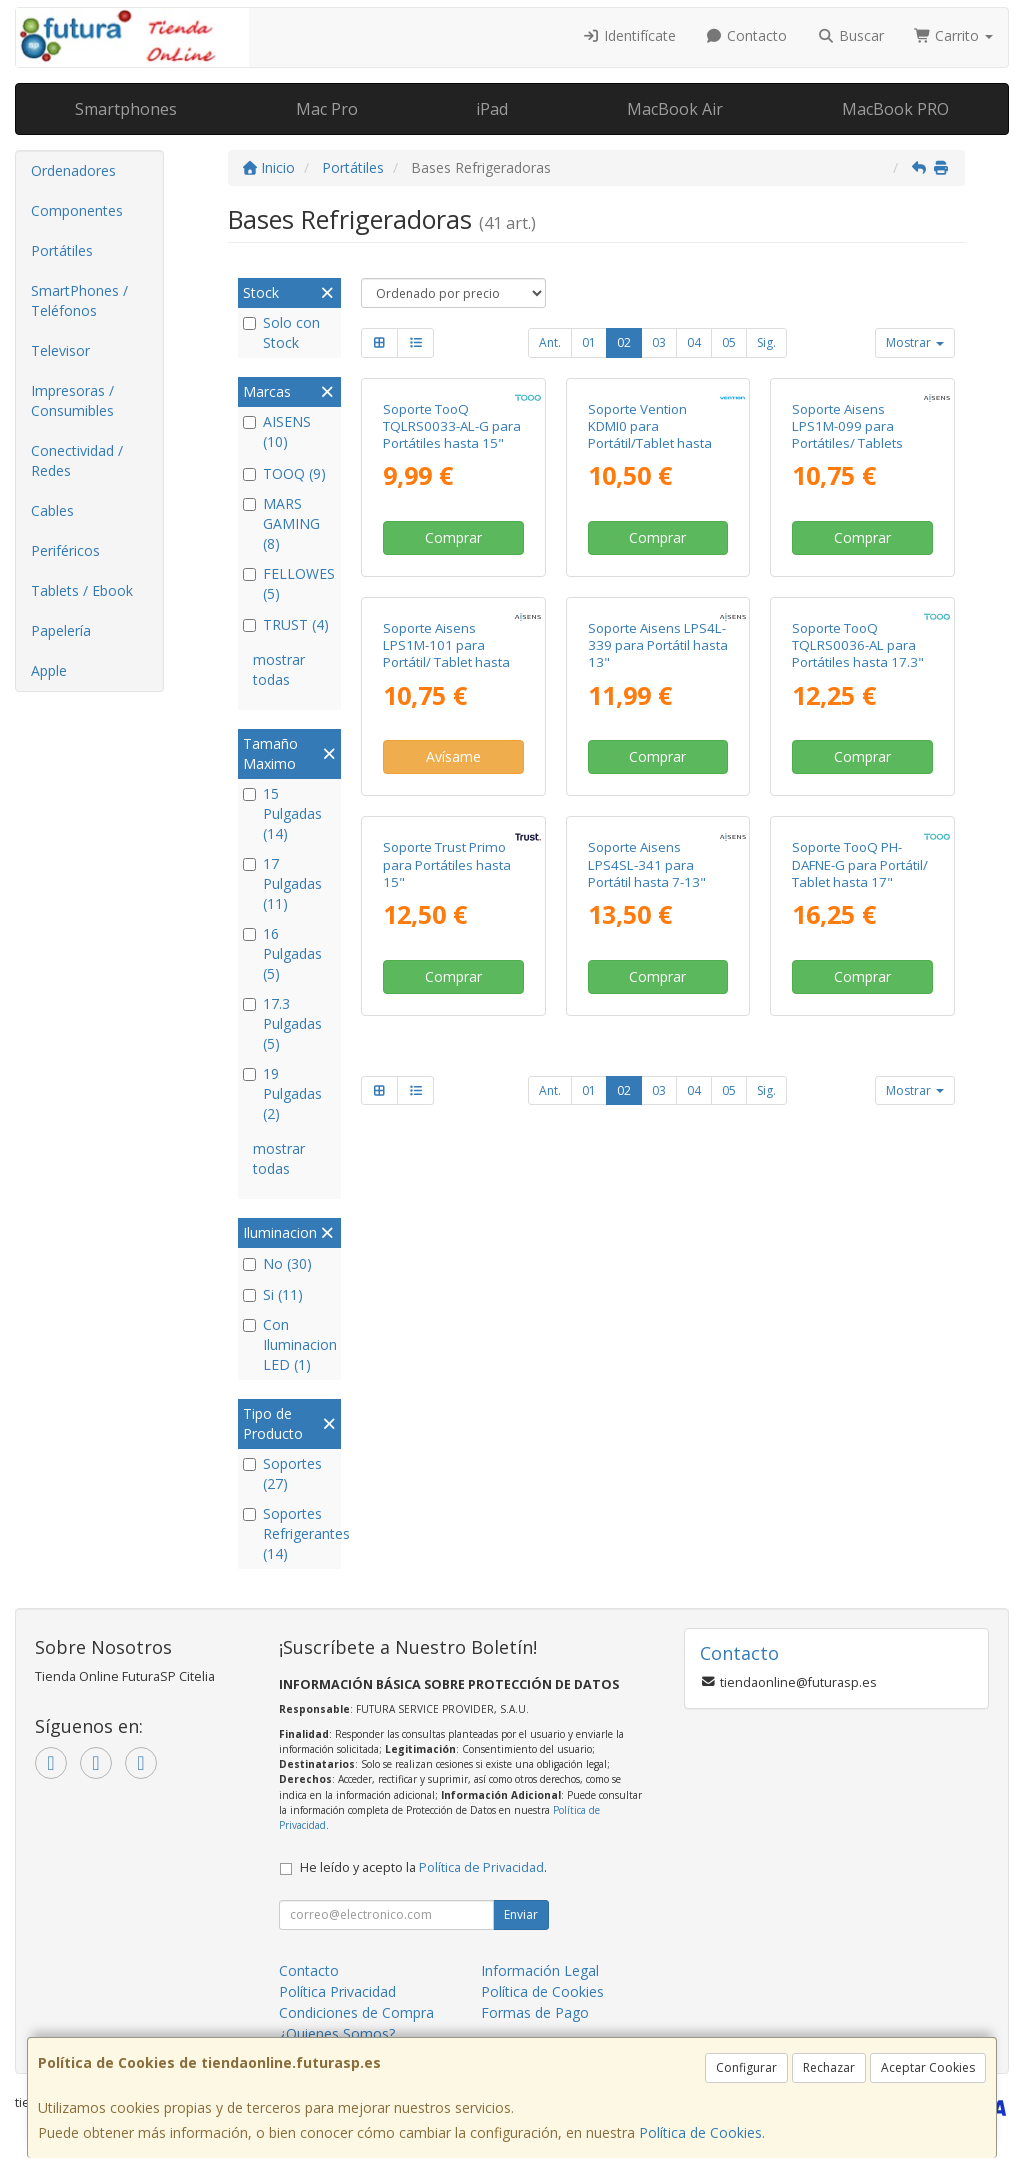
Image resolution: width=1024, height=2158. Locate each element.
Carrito (954, 35)
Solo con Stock (281, 332)
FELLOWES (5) (289, 583)
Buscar (850, 35)
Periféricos (65, 550)
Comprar (453, 675)
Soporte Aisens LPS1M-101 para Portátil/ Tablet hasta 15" (446, 929)
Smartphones (126, 109)
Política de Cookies (700, 2132)
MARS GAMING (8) (281, 523)
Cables (52, 510)
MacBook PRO (895, 109)
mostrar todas (279, 669)
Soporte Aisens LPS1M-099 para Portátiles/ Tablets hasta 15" (847, 572)
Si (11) (273, 1294)
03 (659, 342)
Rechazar (829, 2067)
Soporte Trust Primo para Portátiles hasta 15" (447, 1278)
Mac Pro (327, 109)
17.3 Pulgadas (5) (282, 1023)
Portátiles (62, 250)
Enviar (521, 1914)
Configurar (746, 2067)
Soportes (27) (282, 1473)
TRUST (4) (286, 624)
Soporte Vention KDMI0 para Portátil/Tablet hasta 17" (650, 572)
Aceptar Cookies (928, 2067)
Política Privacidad (337, 1991)
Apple (49, 670)
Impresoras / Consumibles (72, 400)
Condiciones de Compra (356, 2012)
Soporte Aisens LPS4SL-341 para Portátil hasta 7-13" (647, 1278)
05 (729, 342)
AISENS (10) (277, 431)
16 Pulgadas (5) (282, 953)
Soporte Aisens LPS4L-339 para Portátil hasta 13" (658, 920)
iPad (492, 109)
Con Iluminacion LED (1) (289, 1344)
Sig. (766, 342)
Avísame (453, 1032)
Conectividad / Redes (77, 460)
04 (694, 342)
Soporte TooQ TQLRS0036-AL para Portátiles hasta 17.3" (858, 920)
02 (624, 342)
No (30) (277, 1263)
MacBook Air (675, 109)
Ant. (550, 342)
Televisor (60, 350)
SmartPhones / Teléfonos (79, 300)
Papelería (61, 630)
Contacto (747, 35)
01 (589, 342)
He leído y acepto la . (423, 1867)
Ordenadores (73, 170)
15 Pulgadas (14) (282, 813)
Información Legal (540, 1970)
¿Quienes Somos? (337, 2033)
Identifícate (629, 35)
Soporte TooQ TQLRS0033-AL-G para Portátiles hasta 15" (452, 563)
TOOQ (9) (284, 473)
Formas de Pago (535, 2012)
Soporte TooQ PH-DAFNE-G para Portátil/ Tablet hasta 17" (860, 1278)
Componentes (77, 210)
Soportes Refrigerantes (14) (289, 1533)
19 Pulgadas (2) (282, 1093)
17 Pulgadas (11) (282, 883)
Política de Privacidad (481, 1867)
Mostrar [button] (915, 342)
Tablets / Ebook (82, 590)
